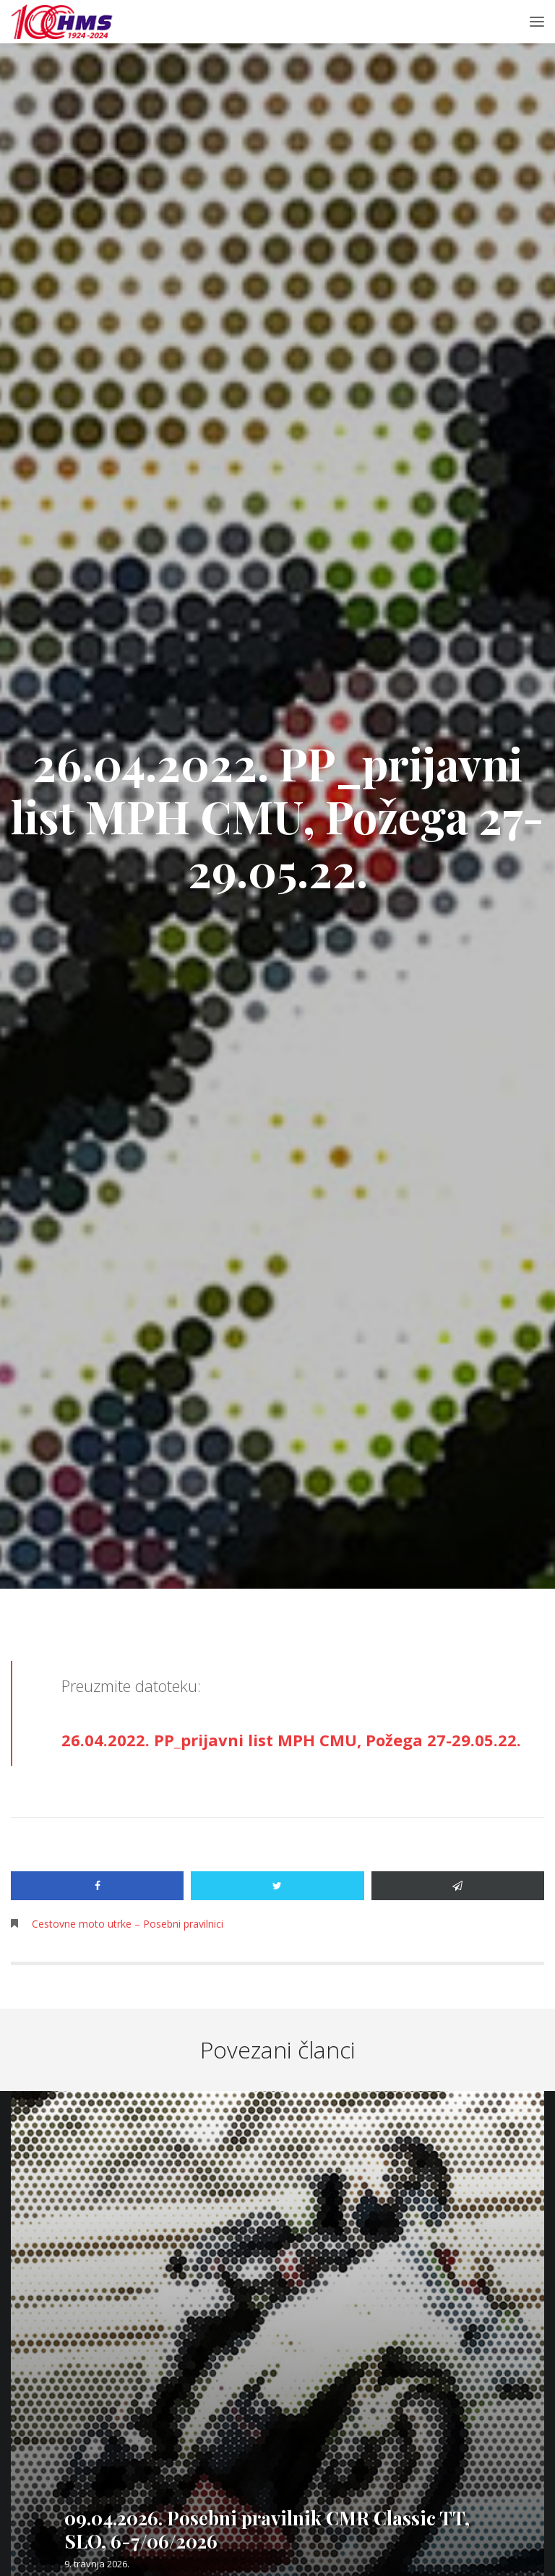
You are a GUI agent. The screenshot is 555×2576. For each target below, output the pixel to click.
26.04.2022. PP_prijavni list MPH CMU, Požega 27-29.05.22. (291, 1740)
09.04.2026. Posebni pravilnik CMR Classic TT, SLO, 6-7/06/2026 (267, 2529)
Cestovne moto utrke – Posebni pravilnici (127, 1924)
